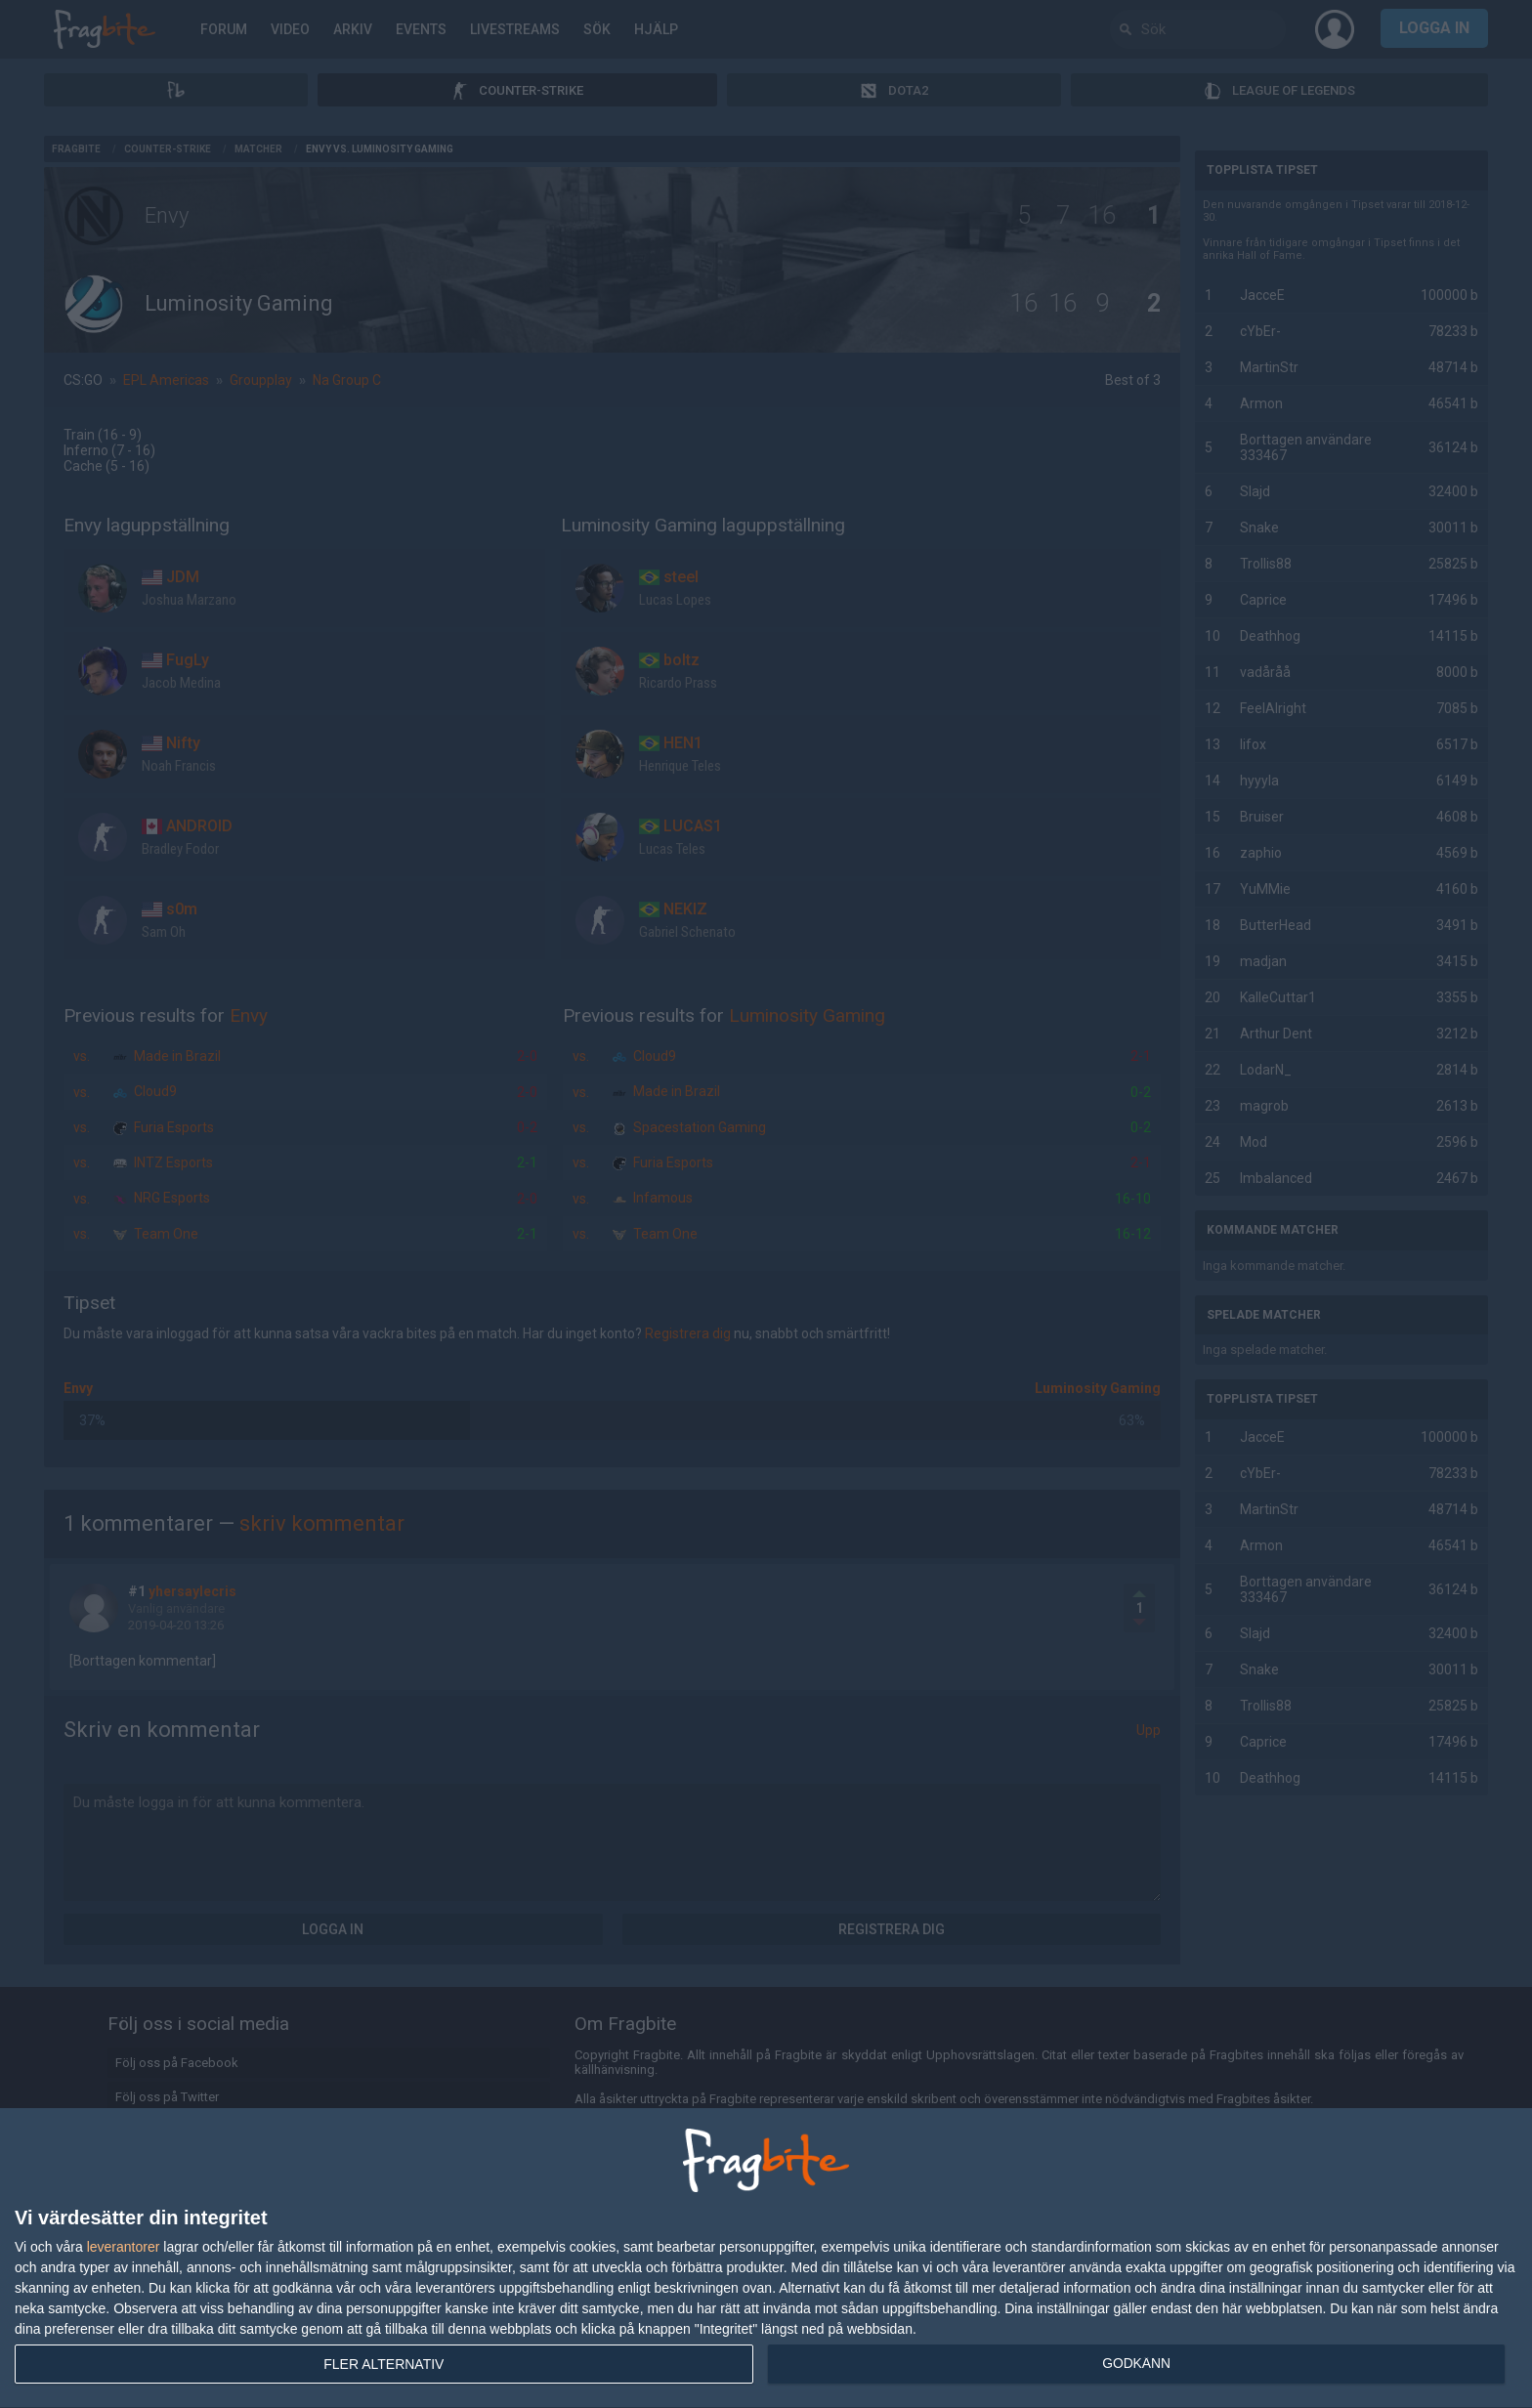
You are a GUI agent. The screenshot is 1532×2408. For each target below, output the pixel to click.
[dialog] (766, 2258)
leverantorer (123, 2247)
